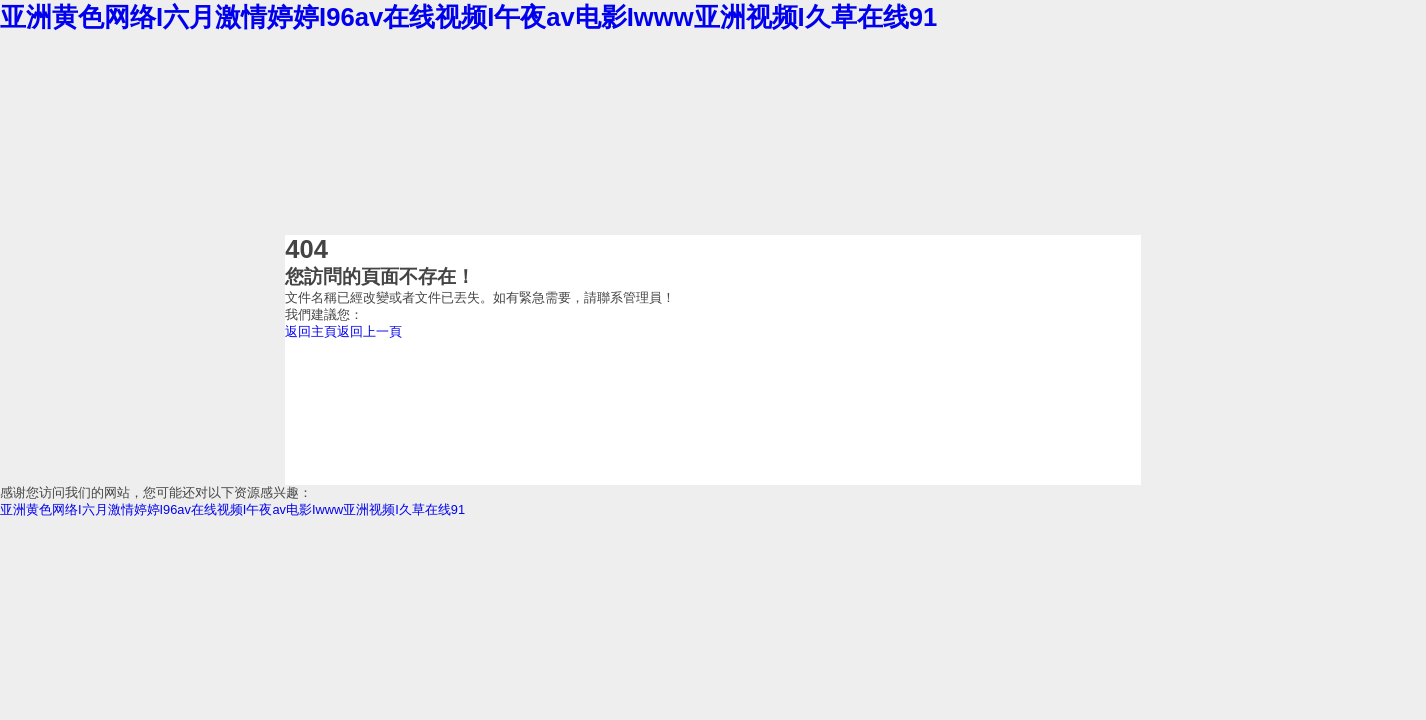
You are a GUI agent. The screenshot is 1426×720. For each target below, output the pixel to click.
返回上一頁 (369, 331)
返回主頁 (311, 331)
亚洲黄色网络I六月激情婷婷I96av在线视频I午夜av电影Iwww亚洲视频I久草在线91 (468, 17)
